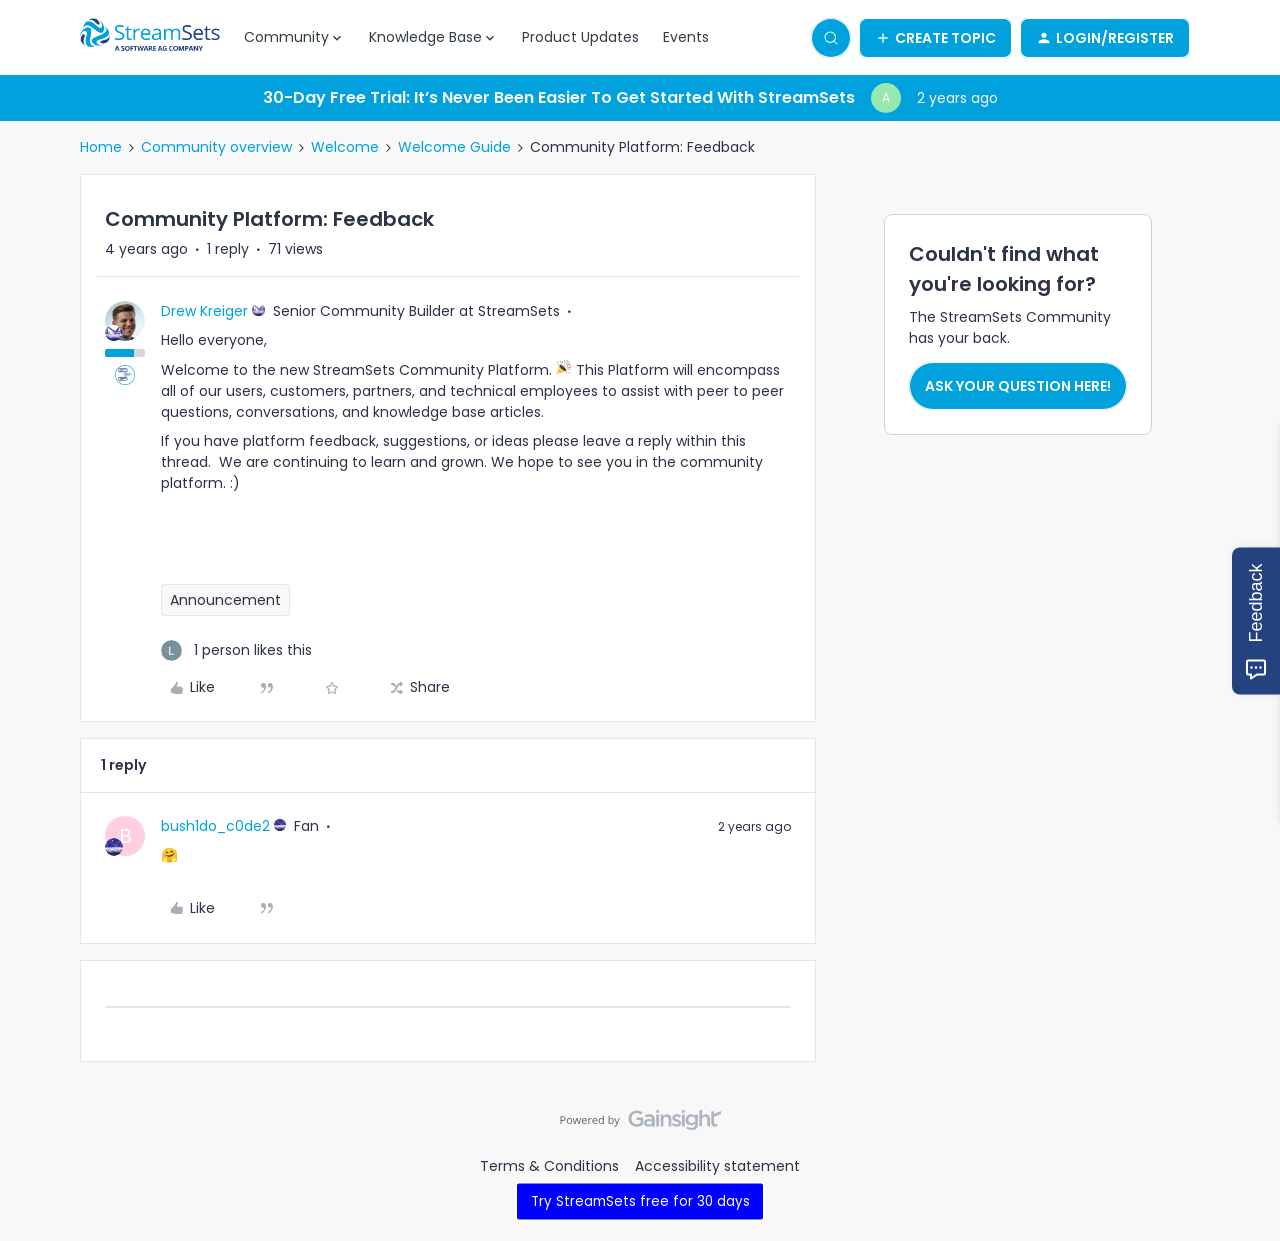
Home (101, 147)
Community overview (216, 147)
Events (686, 37)
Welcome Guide (454, 147)
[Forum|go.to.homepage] (150, 38)
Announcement (225, 600)
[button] (935, 38)
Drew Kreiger (204, 311)
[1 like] (236, 650)
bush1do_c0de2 (215, 826)
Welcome (345, 147)
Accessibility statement (717, 1166)
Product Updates (580, 37)
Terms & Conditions (549, 1166)
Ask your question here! (1018, 386)
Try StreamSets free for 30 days (640, 1200)
